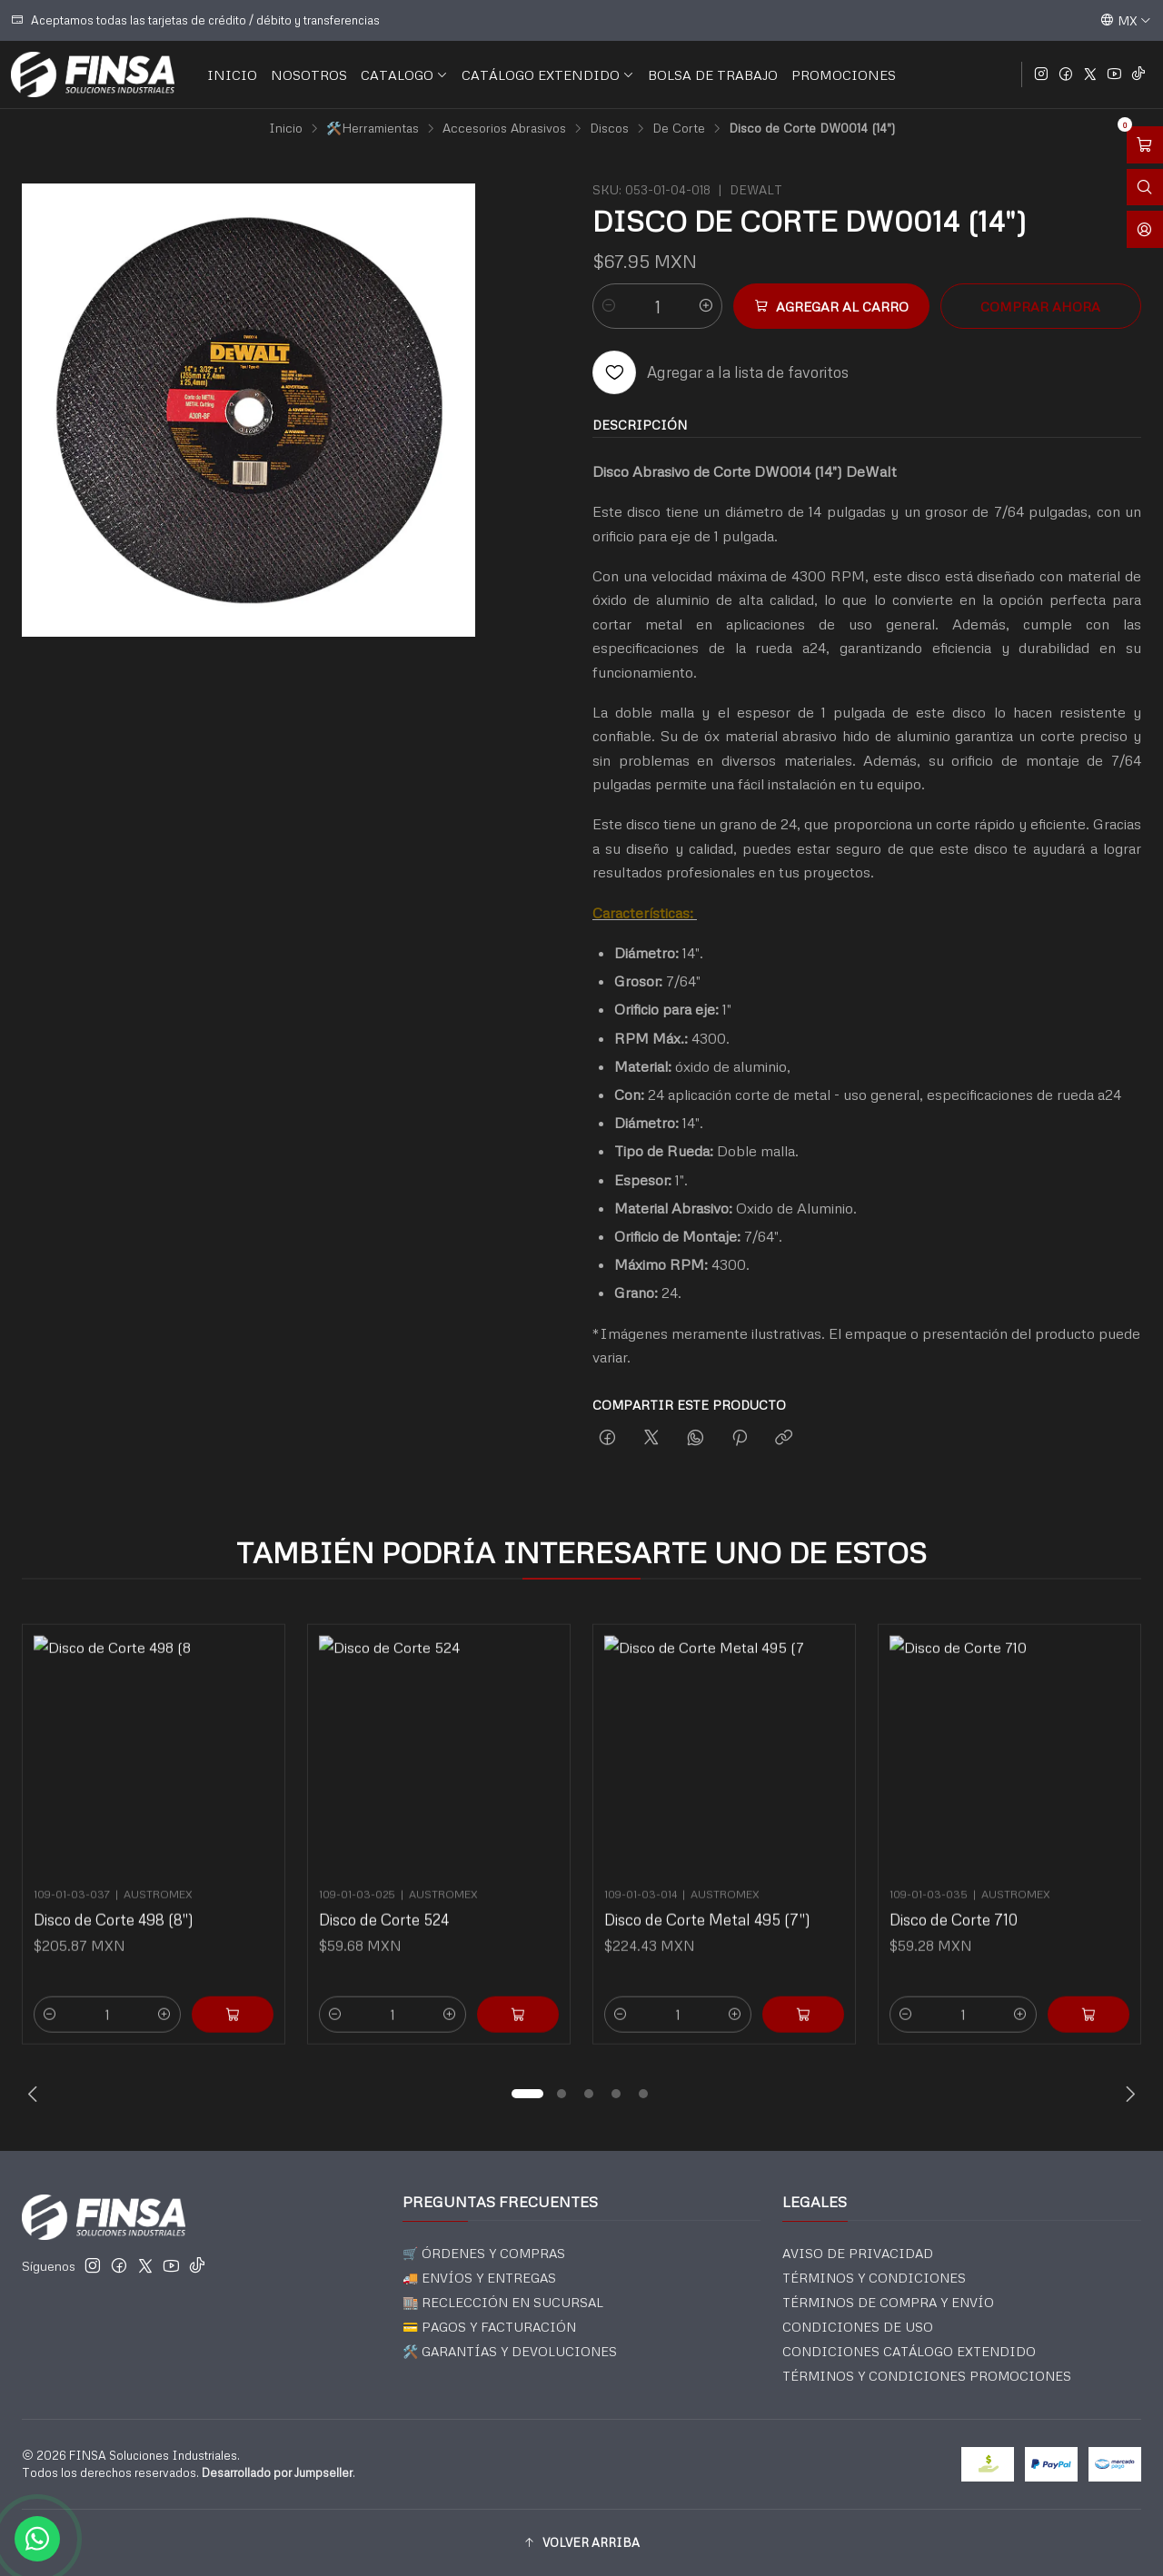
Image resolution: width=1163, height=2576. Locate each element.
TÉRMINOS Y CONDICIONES (874, 2277)
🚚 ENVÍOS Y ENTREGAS (479, 2277)
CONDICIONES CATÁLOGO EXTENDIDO (909, 2351)
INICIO (232, 74)
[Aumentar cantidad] (706, 306)
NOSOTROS (309, 74)
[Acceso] (1145, 229)
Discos (609, 128)
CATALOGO (404, 74)
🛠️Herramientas (372, 128)
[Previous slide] (35, 2094)
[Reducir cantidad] (608, 306)
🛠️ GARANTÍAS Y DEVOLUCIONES (510, 2351)
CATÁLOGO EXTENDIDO (548, 74)
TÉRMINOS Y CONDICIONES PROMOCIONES (926, 2375)
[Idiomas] (1125, 20)
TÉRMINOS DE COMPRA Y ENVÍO (888, 2302)
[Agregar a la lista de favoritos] (720, 372)
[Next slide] (1127, 2094)
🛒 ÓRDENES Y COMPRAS (484, 2253)
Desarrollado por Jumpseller (277, 2472)
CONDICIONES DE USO (857, 2326)
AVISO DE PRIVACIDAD (857, 2253)
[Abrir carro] (1145, 144)
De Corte (678, 128)
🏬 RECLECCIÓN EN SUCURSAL (503, 2302)
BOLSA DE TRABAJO (713, 74)
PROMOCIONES (843, 74)
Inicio (286, 128)
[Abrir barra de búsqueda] (1145, 187)
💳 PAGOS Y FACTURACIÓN (489, 2326)
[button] (527, 2094)
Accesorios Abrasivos (504, 128)
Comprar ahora (1040, 306)
